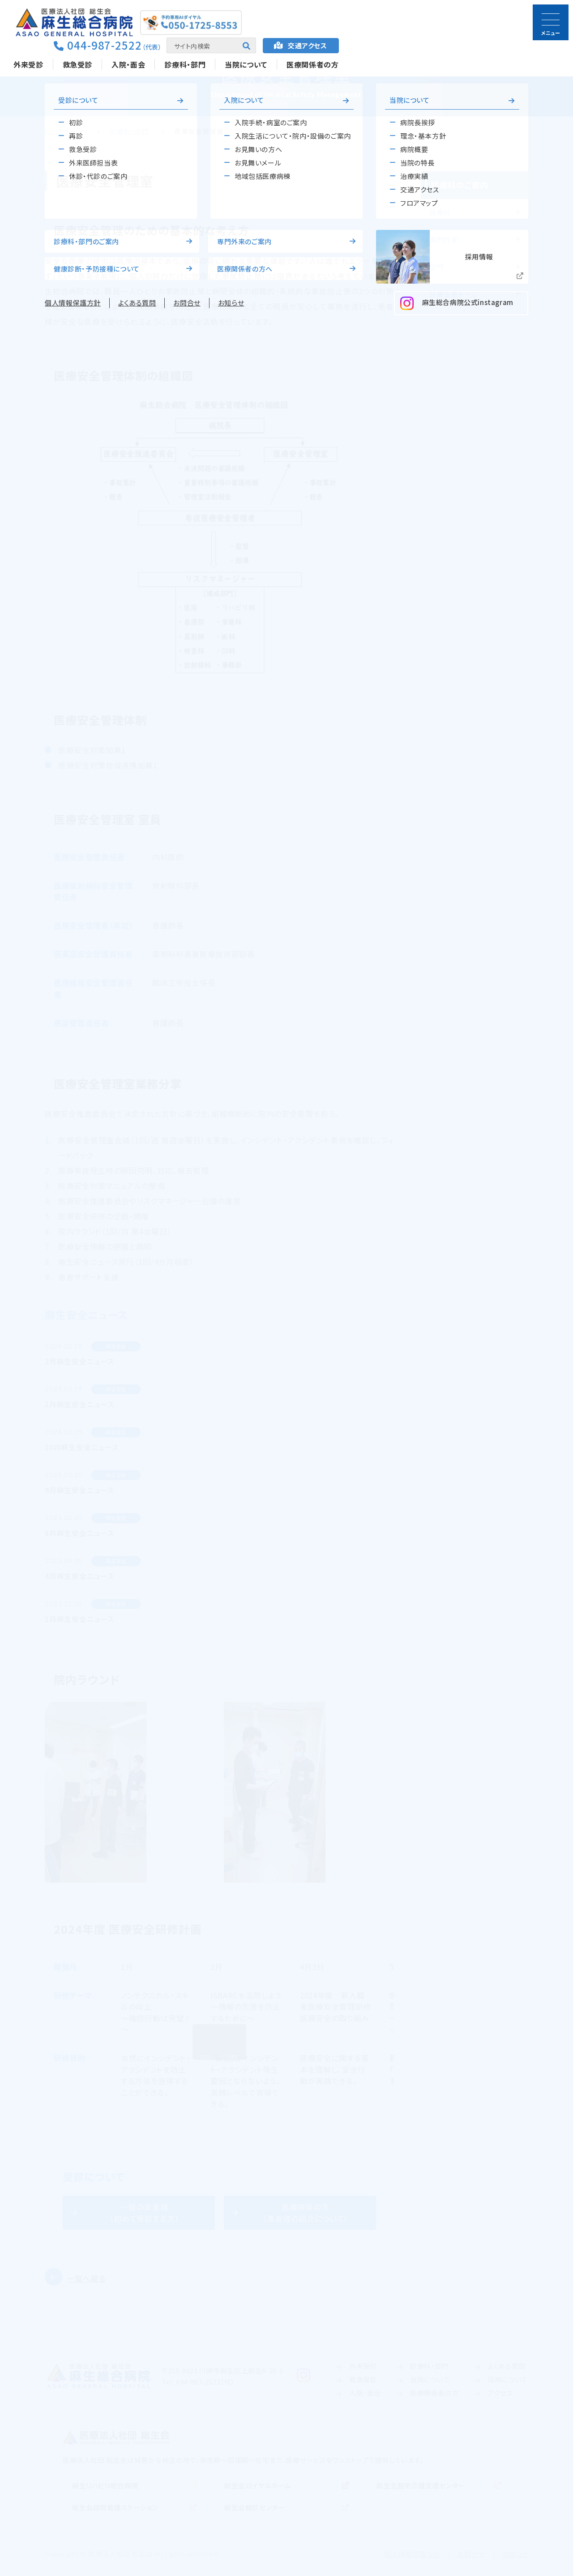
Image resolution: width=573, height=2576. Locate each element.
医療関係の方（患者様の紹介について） (305, 2212)
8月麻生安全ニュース (79, 1533)
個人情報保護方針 (412, 2554)
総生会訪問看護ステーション (115, 2507)
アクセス (307, 45)
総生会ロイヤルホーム (257, 2485)
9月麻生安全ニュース (79, 1490)
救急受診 (78, 64)
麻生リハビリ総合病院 (105, 2485)
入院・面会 (128, 64)
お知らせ (515, 2554)
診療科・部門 (184, 64)
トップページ (64, 131)
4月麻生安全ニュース (79, 1575)
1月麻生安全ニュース (79, 1404)
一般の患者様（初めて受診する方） (145, 2212)
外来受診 (28, 64)
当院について (246, 64)
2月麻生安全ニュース (79, 1361)
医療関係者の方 (312, 64)
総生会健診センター (254, 2507)
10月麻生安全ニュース (82, 1447)
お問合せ (471, 2554)
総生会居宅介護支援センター (420, 2485)
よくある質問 (506, 2366)
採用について (507, 2379)
